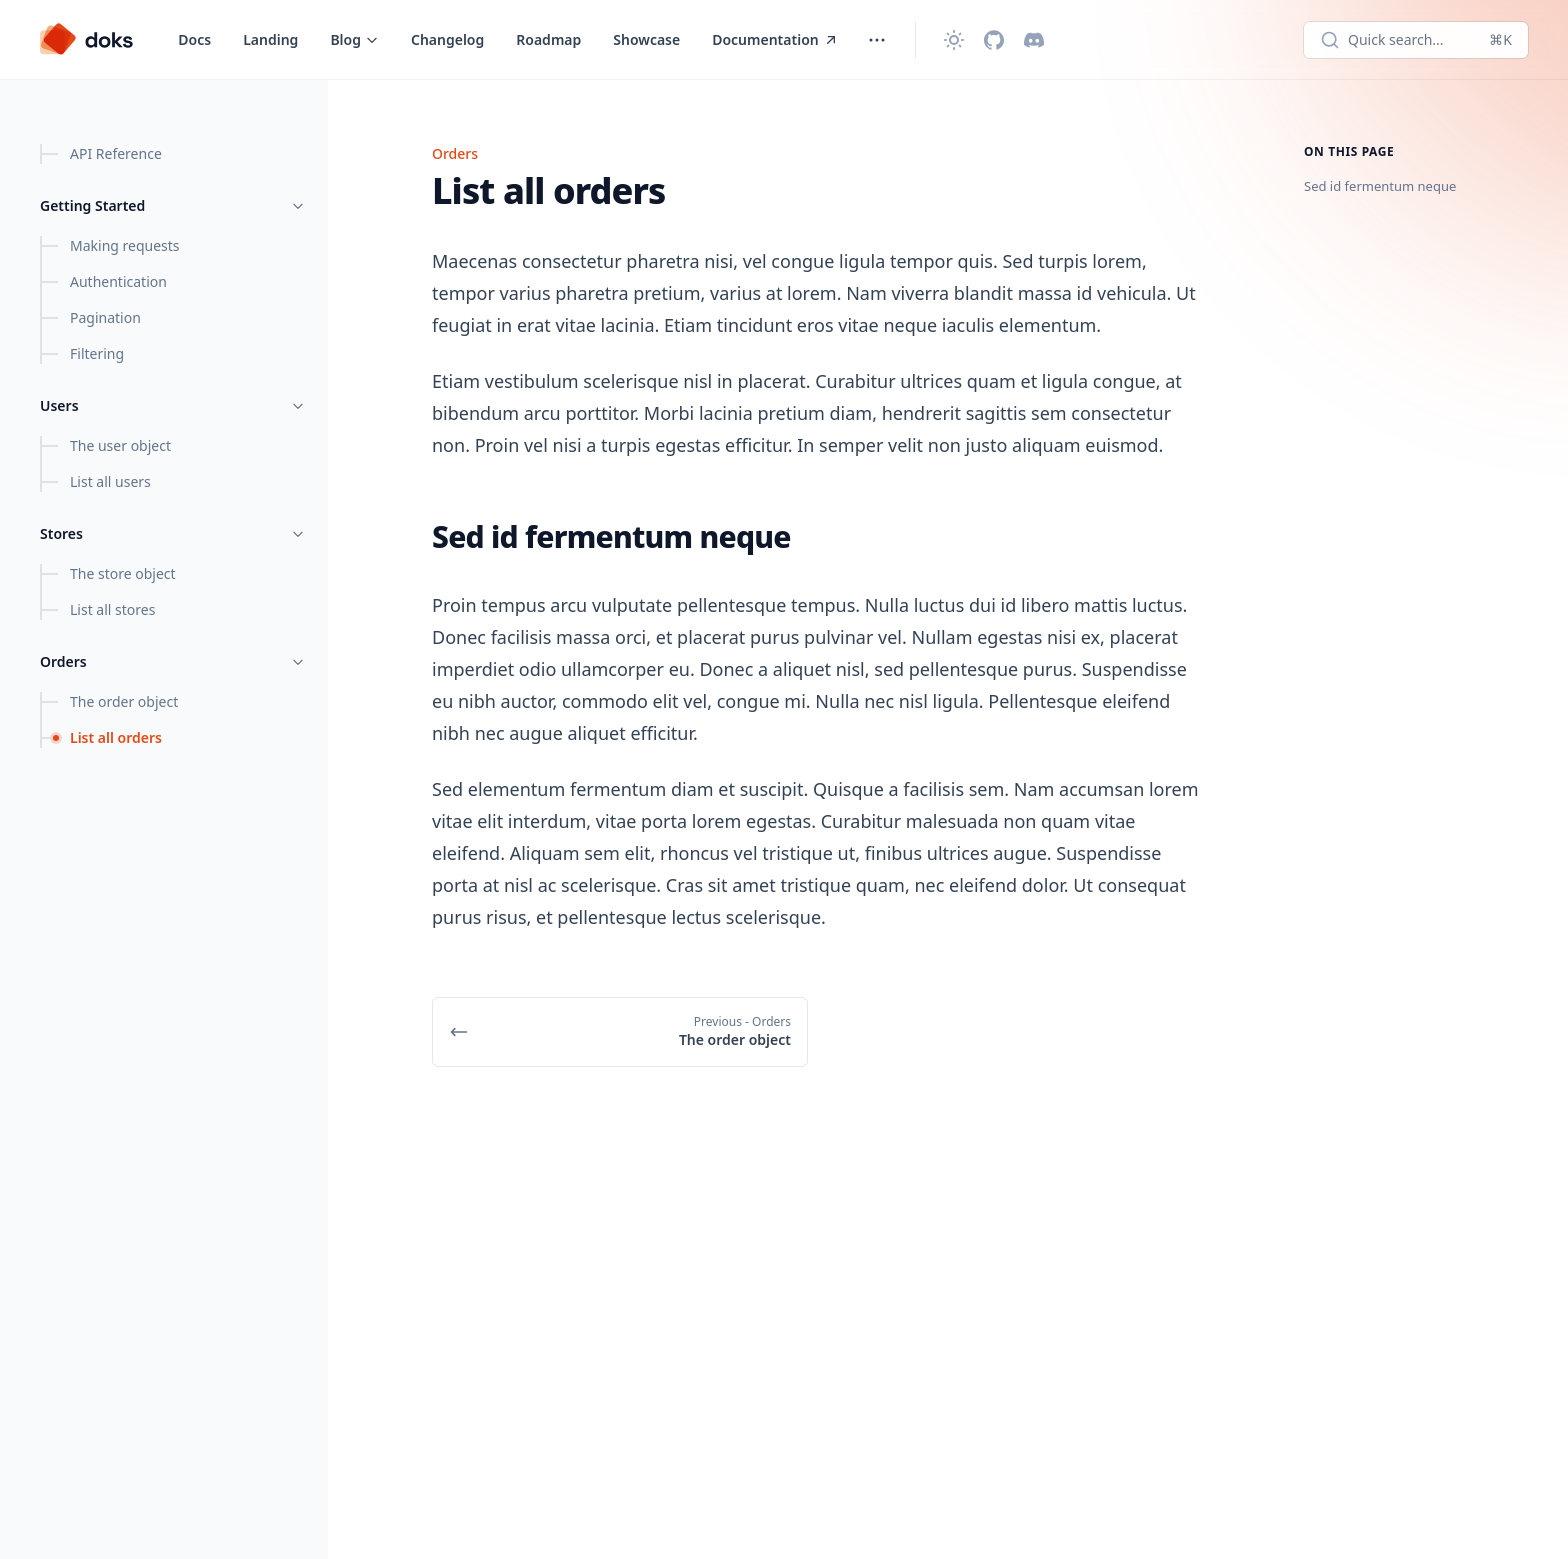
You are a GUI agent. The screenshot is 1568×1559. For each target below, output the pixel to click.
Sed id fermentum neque (1380, 186)
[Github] (994, 40)
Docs (194, 39)
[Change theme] (954, 40)
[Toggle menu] (354, 40)
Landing (270, 39)
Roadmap (548, 39)
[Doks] (87, 40)
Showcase (646, 39)
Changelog (447, 39)
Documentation (775, 39)
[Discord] (1034, 40)
